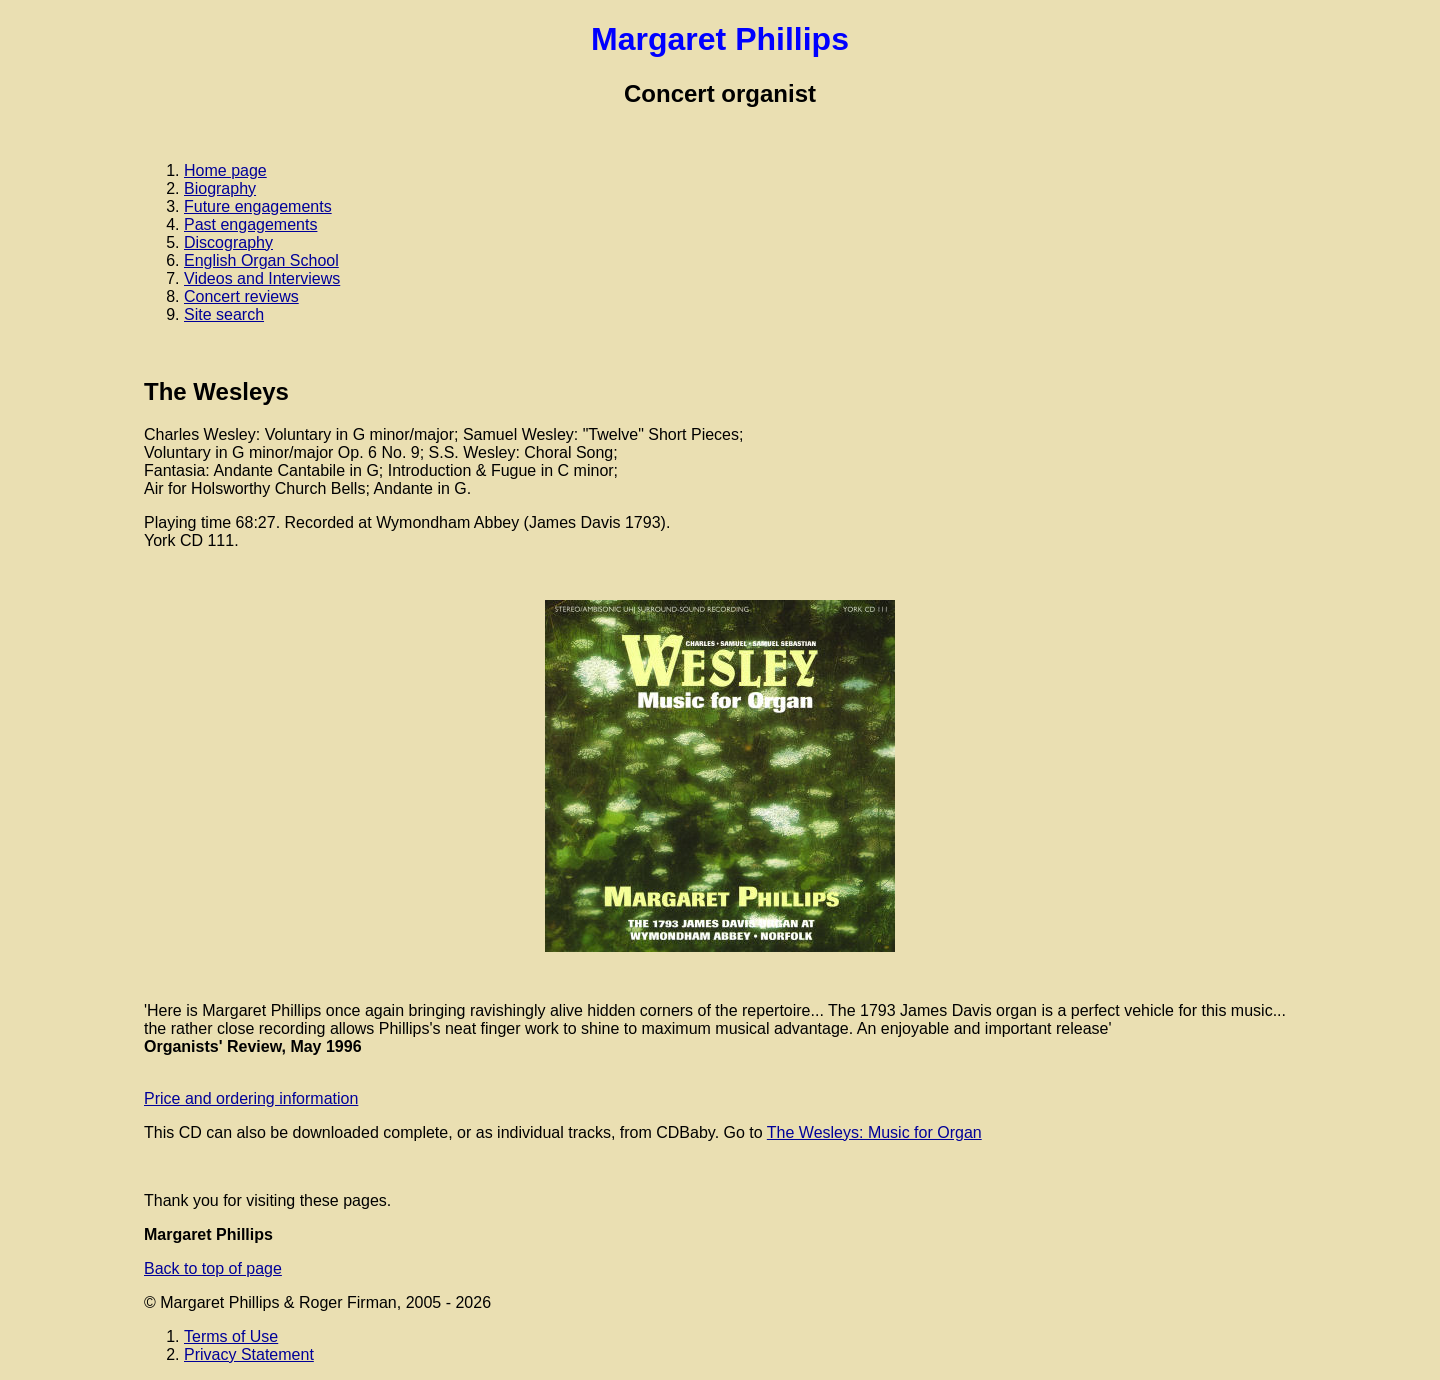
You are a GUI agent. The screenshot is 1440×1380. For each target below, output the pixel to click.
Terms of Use (231, 1336)
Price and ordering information (251, 1098)
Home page (225, 170)
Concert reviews (241, 296)
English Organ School (261, 260)
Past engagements (250, 224)
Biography (220, 188)
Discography (228, 242)
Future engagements (258, 206)
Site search (224, 314)
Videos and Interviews (262, 278)
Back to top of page (213, 1268)
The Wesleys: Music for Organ (874, 1132)
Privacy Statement (249, 1354)
